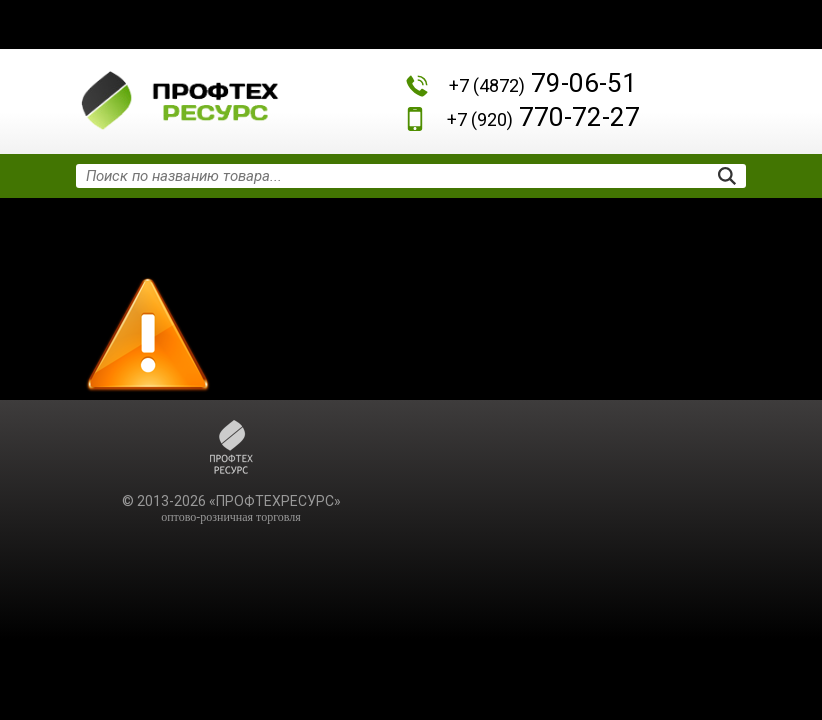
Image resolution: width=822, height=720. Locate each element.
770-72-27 (543, 117)
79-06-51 (543, 83)
